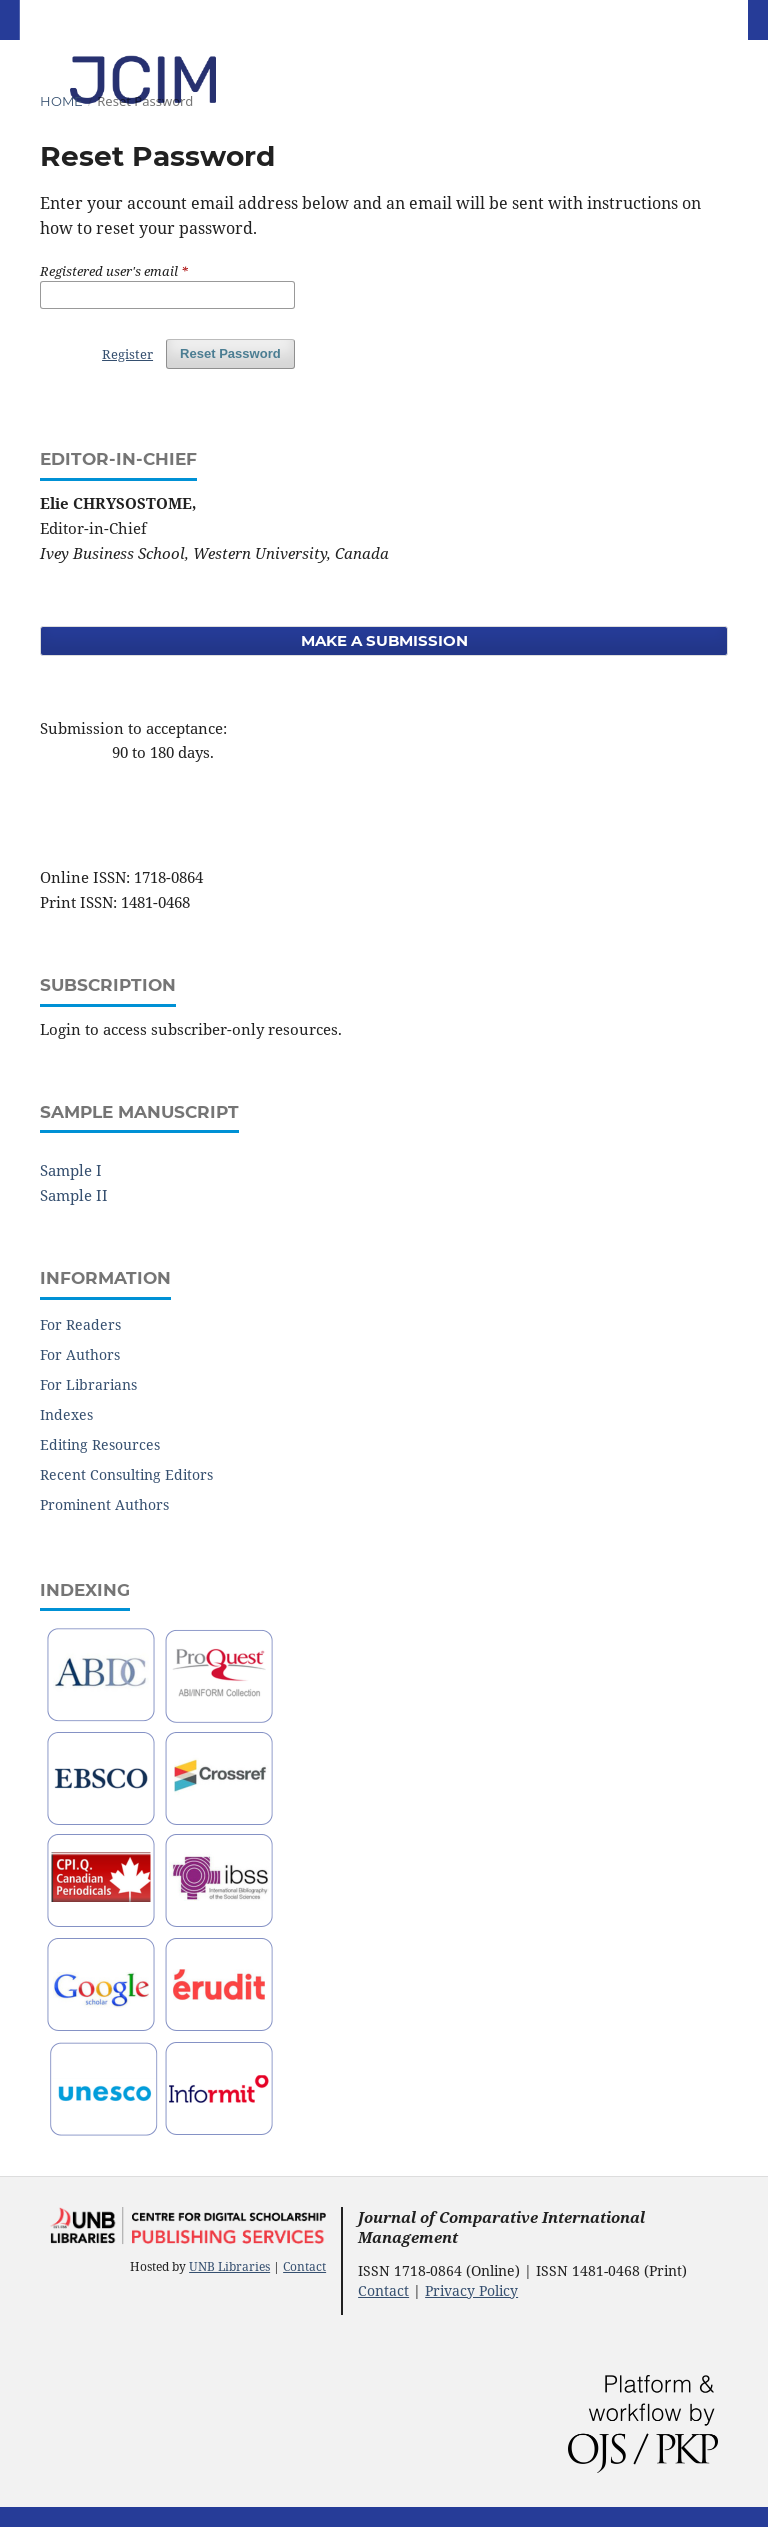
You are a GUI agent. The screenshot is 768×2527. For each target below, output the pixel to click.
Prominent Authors (104, 1504)
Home (61, 101)
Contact (304, 2266)
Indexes (66, 1414)
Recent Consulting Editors (126, 1474)
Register (127, 354)
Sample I (71, 1170)
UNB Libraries (229, 2266)
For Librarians (88, 1384)
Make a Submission (384, 640)
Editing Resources (100, 1444)
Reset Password (230, 353)
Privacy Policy (471, 2290)
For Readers (80, 1324)
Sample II (74, 1195)
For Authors (80, 1354)
